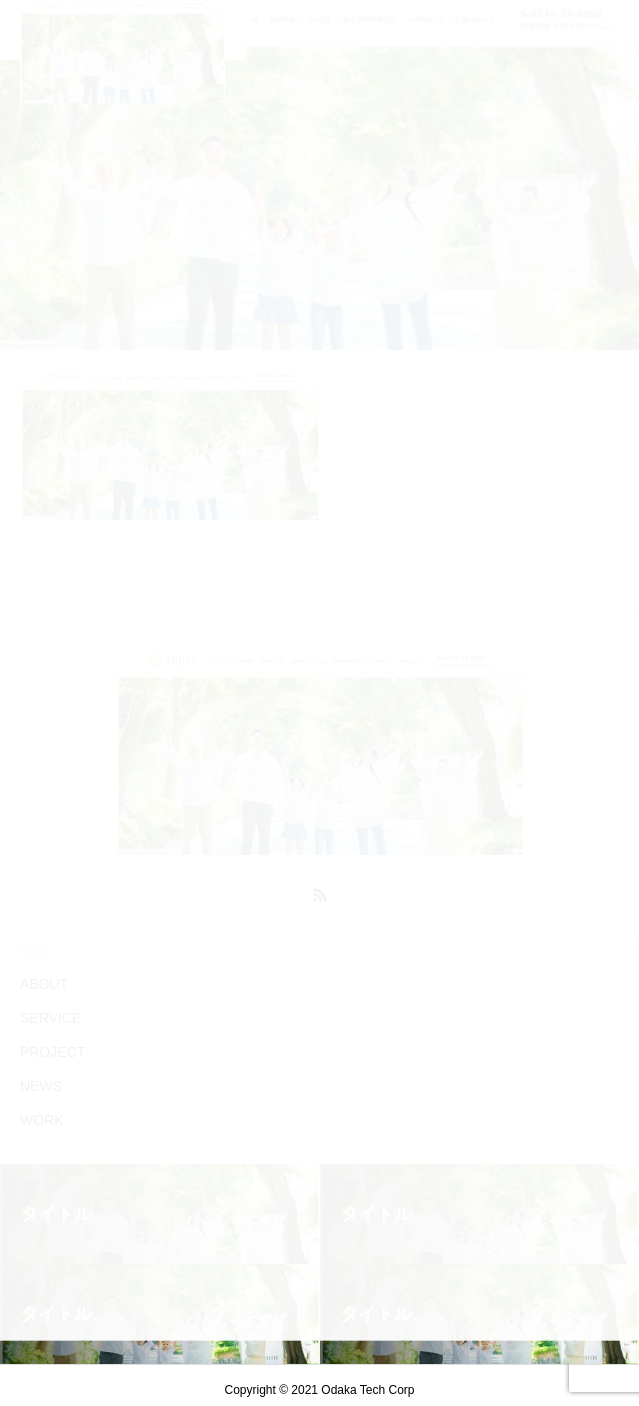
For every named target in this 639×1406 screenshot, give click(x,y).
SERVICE (50, 1018)
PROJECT (52, 1052)
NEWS (41, 1086)
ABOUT (44, 984)
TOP (34, 950)
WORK (42, 1120)
